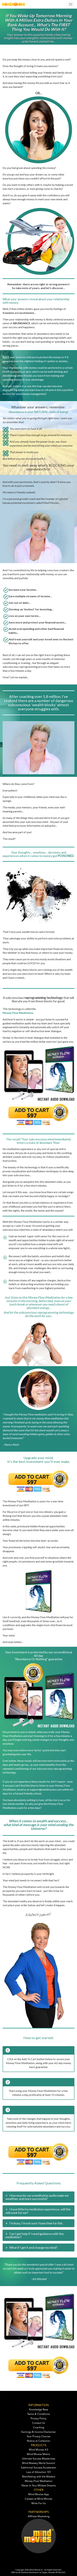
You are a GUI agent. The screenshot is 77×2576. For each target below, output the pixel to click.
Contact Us (38, 2423)
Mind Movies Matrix (38, 2454)
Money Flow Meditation (38, 2481)
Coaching (38, 2427)
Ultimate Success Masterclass (38, 2459)
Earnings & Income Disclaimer (38, 2432)
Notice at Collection (38, 2441)
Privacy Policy (38, 2418)
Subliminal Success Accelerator (38, 2468)
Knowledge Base (38, 2409)
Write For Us (38, 2503)
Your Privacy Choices (38, 2436)
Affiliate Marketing (38, 2516)
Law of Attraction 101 (38, 2472)
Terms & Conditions (38, 2414)
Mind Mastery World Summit (38, 2463)
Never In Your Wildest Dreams (39, 2485)
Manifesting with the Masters (38, 2477)
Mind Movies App (38, 2494)
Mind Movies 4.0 (38, 2450)
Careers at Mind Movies (38, 2499)
